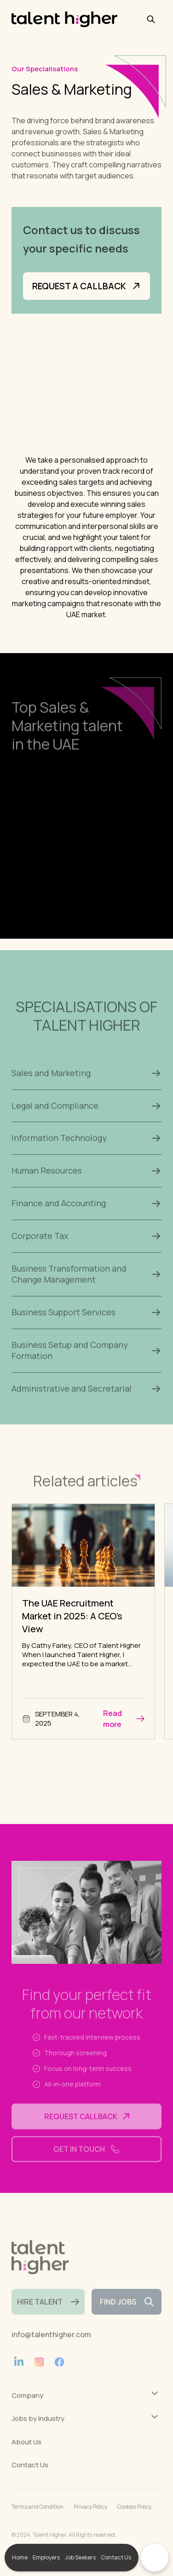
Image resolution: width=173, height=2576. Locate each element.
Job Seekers (80, 2557)
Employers (46, 2557)
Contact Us (116, 2557)
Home (20, 2557)
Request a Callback (86, 288)
